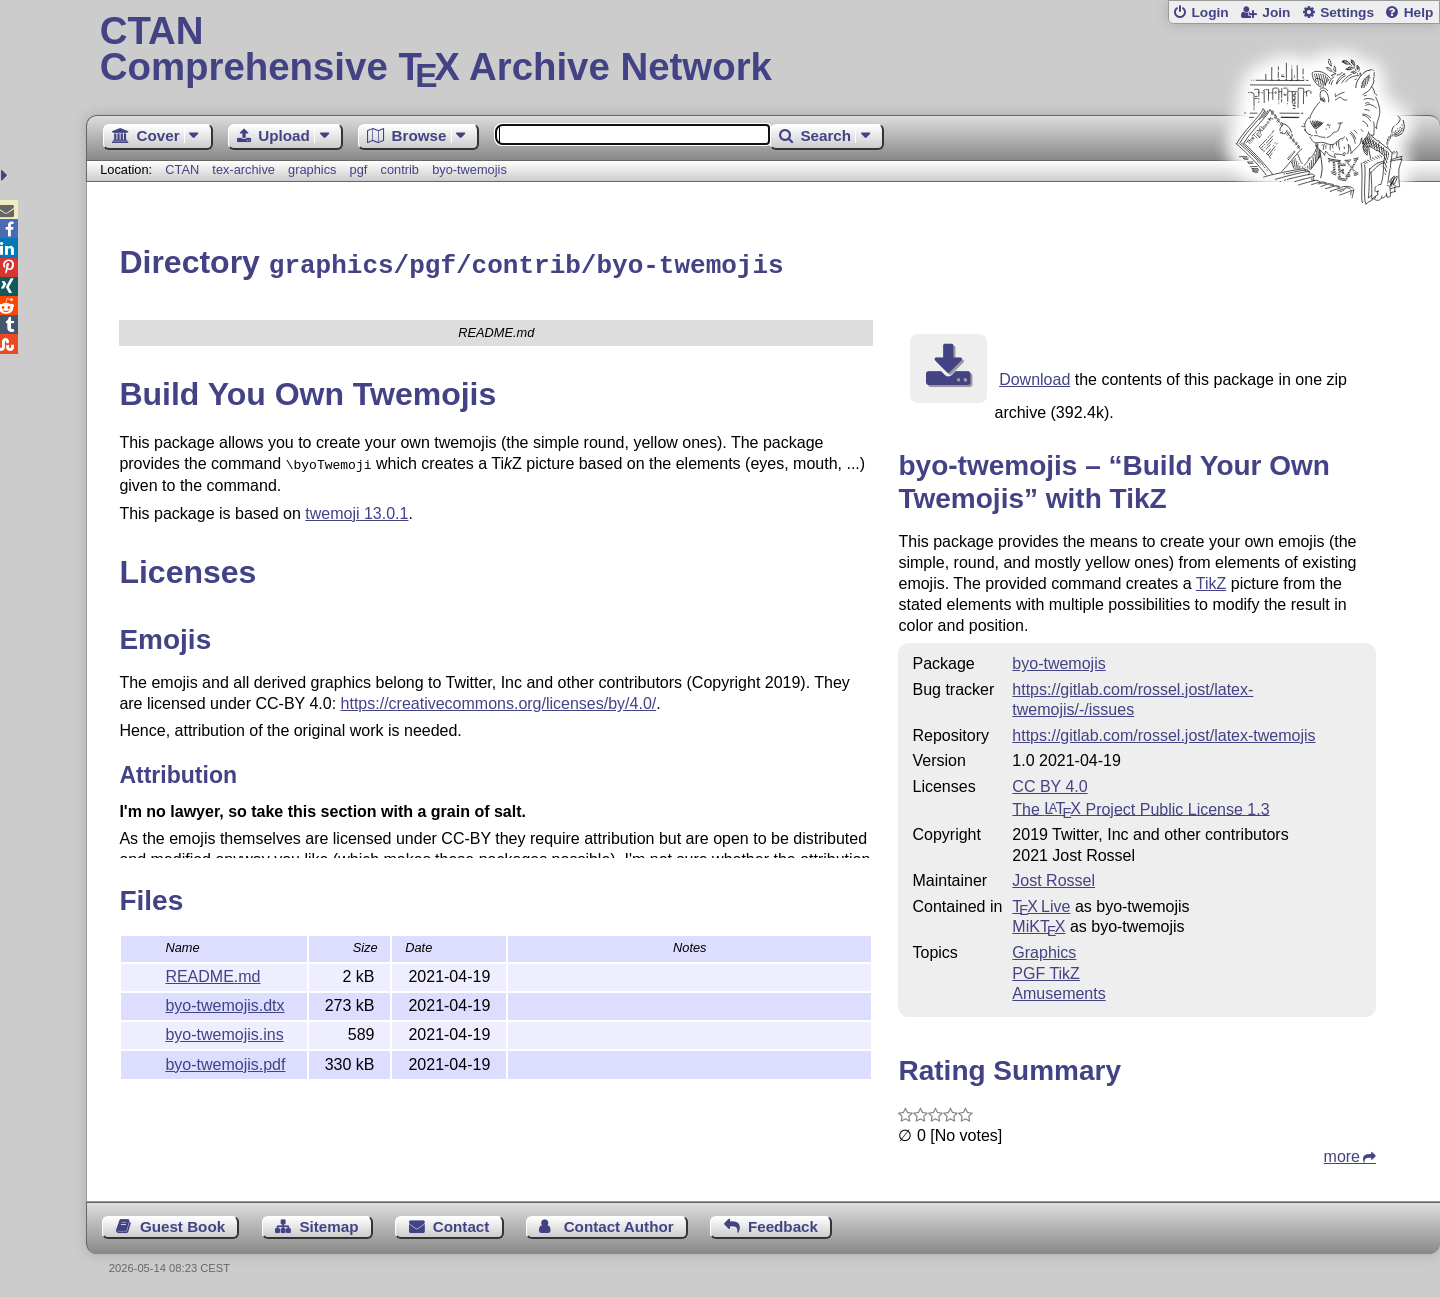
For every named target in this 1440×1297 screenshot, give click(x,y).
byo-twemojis (469, 169)
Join (1276, 12)
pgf (359, 169)
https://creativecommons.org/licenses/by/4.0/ (499, 698)
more (1342, 1153)
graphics (312, 169)
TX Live (1041, 903)
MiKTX (1038, 923)
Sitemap (328, 1223)
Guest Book (182, 1223)
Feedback (783, 1223)
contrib (400, 169)
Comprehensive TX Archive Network (763, 50)
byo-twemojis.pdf (225, 1061)
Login (1209, 12)
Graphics (1044, 949)
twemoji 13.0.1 (356, 508)
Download (1034, 376)
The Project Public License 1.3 (1140, 805)
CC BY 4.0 (1049, 783)
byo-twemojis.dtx (224, 1002)
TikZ (1211, 580)
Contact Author (619, 1223)
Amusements (1058, 990)
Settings (1347, 12)
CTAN (182, 169)
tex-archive (243, 169)
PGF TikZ (1046, 970)
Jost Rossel (1053, 877)
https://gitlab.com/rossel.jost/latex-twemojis (1163, 732)
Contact (461, 1223)
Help (1419, 12)
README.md (212, 973)
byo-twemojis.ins (224, 1031)
